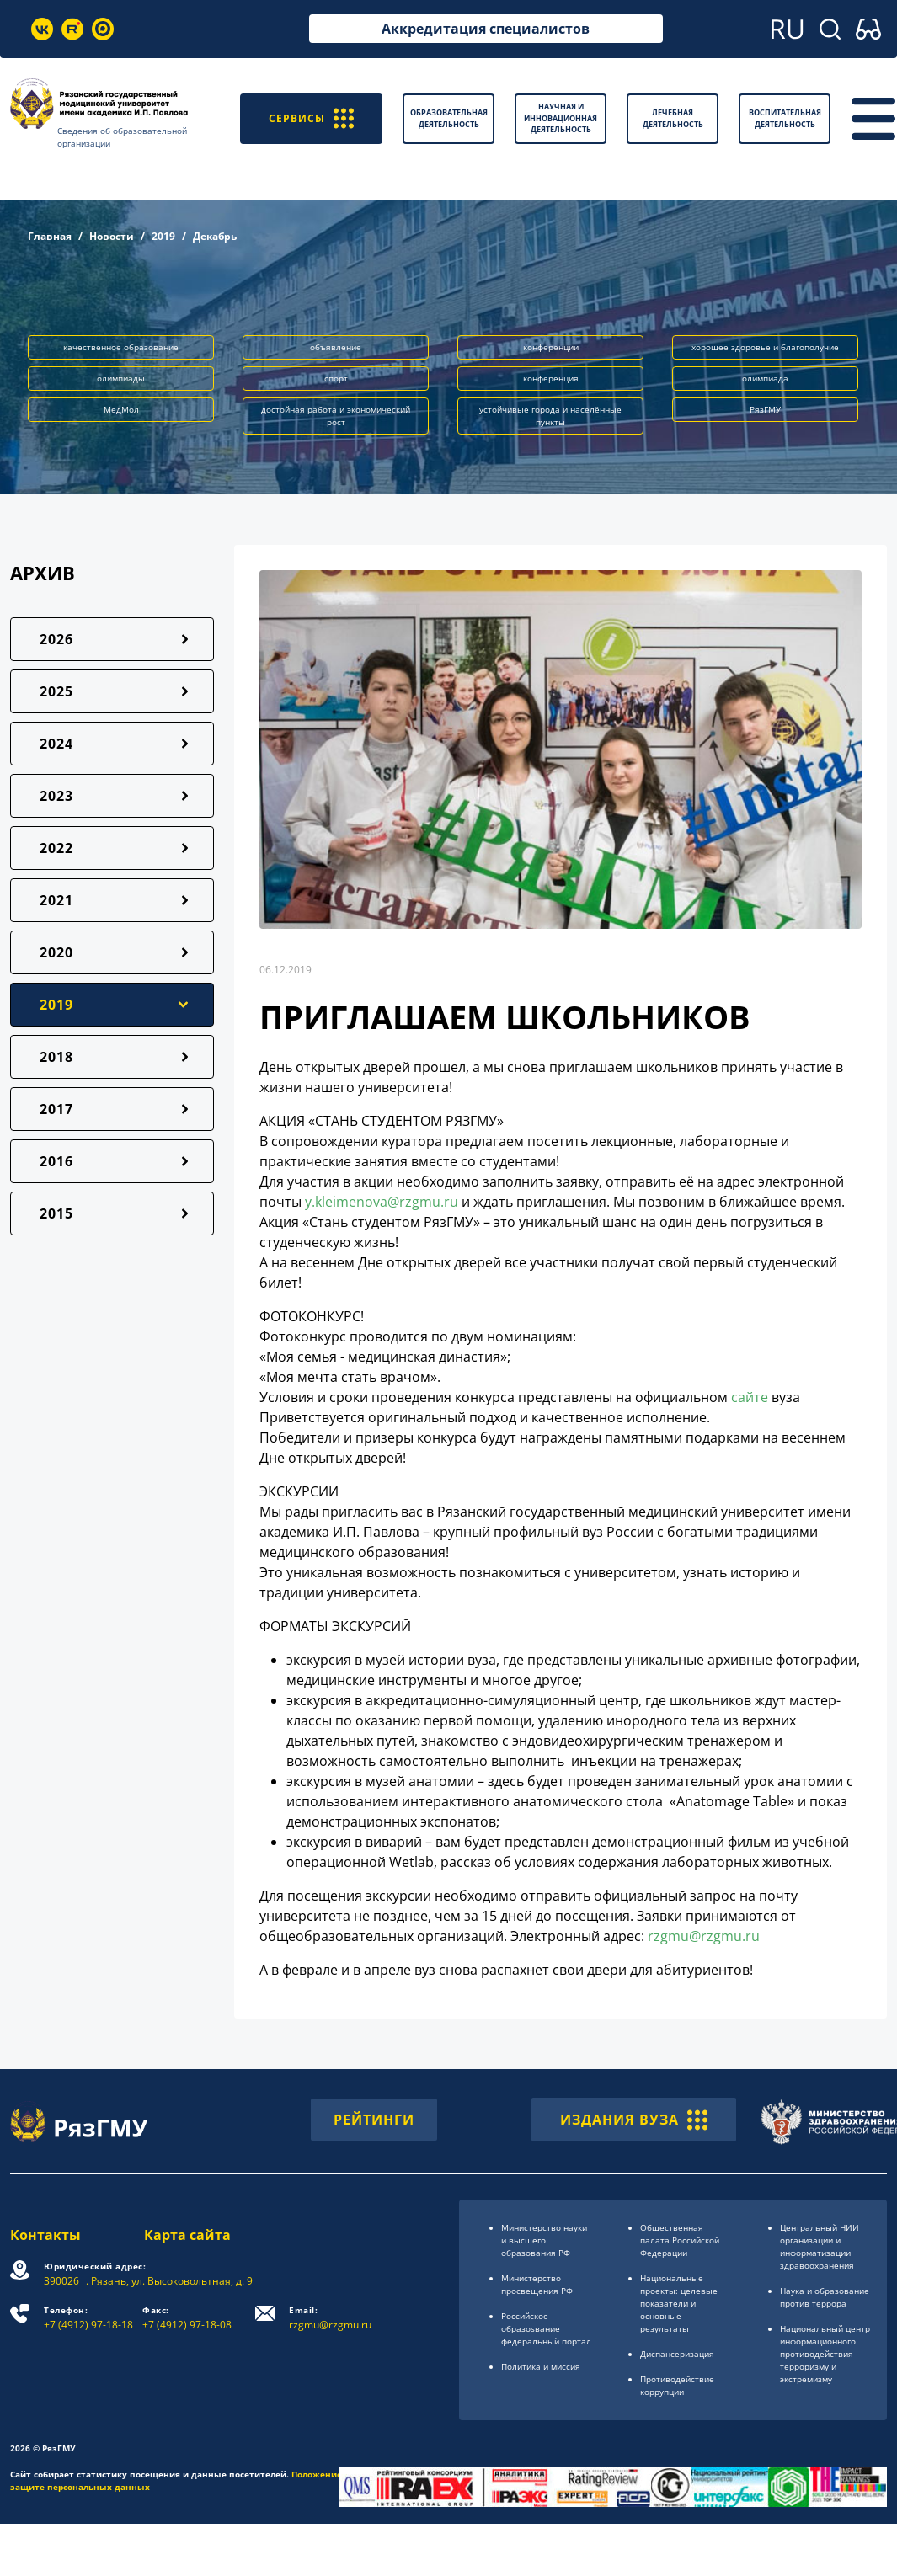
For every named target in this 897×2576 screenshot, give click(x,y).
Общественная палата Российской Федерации (679, 2240)
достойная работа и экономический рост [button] (335, 415)
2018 (56, 1057)
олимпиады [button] (121, 378)
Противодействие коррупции (677, 2385)
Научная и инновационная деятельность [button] (560, 118)
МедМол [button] (121, 409)
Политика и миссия (540, 2366)
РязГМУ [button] (765, 409)
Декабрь (215, 236)
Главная (50, 236)
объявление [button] (335, 347)
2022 (56, 848)
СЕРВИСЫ (311, 118)
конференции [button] (551, 347)
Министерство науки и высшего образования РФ (544, 2240)
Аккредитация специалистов (486, 28)
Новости (111, 236)
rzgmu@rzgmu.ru (704, 1936)
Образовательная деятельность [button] (449, 118)
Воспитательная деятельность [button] (785, 118)
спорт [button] (336, 378)
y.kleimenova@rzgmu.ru (381, 1201)
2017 (56, 1109)
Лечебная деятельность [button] (673, 118)
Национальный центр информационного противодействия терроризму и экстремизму (825, 2354)
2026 (56, 639)
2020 (56, 952)
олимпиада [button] (765, 378)
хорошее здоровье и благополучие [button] (765, 347)
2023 (56, 796)
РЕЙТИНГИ (374, 2119)
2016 (56, 1161)
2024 (56, 743)
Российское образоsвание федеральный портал (546, 2328)
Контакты (45, 2235)
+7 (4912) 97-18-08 (187, 2318)
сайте (749, 1397)
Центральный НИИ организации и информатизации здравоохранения (819, 2246)
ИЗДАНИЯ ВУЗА (633, 2120)
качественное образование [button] (121, 347)
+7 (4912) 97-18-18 (88, 2318)
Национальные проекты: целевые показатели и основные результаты (679, 2303)
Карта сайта (187, 2235)
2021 (56, 900)
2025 (56, 691)
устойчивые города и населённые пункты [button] (550, 415)
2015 (56, 1213)
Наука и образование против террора (824, 2297)
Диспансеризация (677, 2354)
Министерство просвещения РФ (537, 2284)
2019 (163, 236)
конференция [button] (551, 378)
